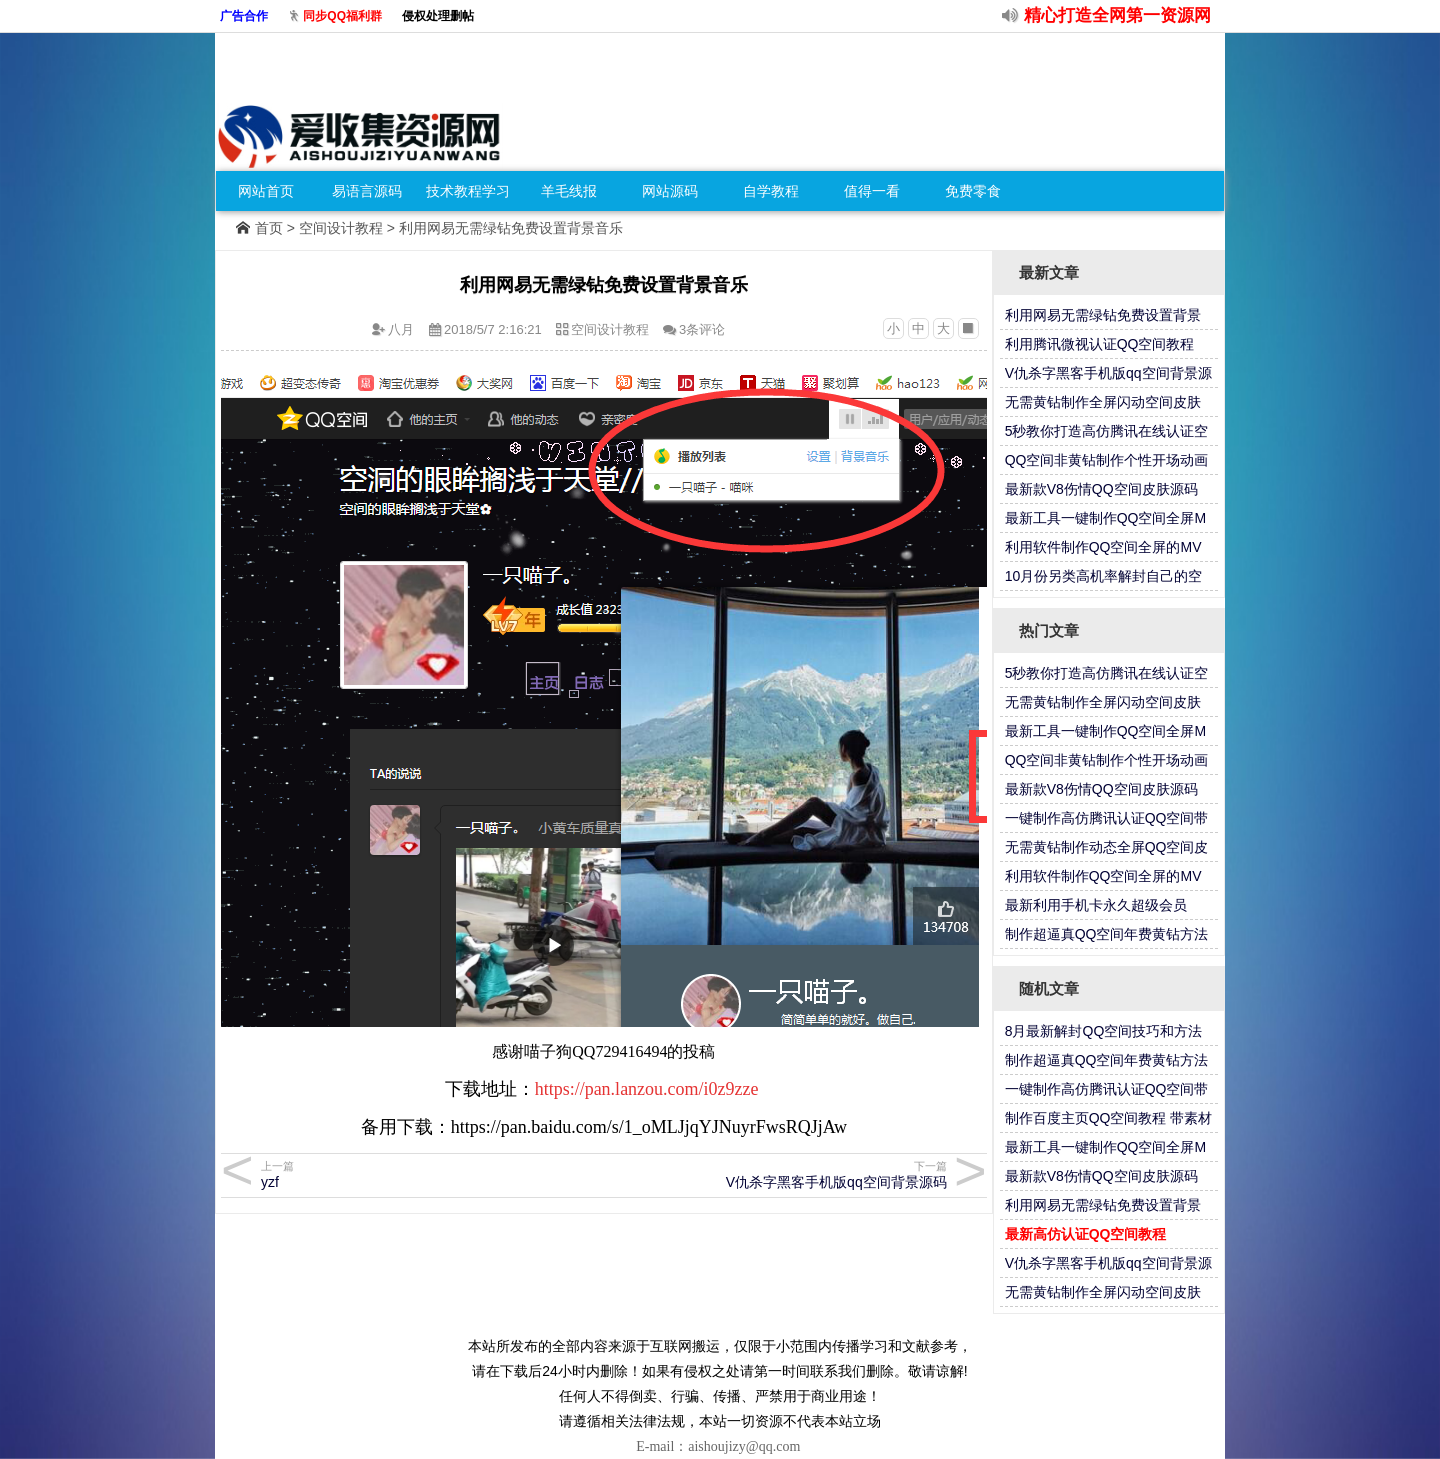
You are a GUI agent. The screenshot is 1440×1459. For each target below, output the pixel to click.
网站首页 (266, 191)
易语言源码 (367, 191)
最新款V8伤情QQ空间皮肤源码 (1101, 489)
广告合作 (244, 16)
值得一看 (872, 191)
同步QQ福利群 (342, 16)
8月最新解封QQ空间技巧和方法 (1104, 1031)
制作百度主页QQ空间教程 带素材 (1109, 1118)
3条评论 (702, 329)
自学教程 (771, 191)
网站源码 (670, 191)
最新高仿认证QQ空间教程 (1086, 1234)
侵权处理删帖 (438, 16)
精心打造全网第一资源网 (1117, 15)
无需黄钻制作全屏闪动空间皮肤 (1103, 402)
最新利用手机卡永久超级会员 (1096, 905)
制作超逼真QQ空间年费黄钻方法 (1107, 934)
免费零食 (973, 191)
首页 (269, 228)
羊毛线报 (569, 191)
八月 (401, 329)
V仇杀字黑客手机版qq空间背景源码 (778, 1174)
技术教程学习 (468, 191)
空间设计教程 (341, 228)
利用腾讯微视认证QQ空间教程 (1100, 344)
